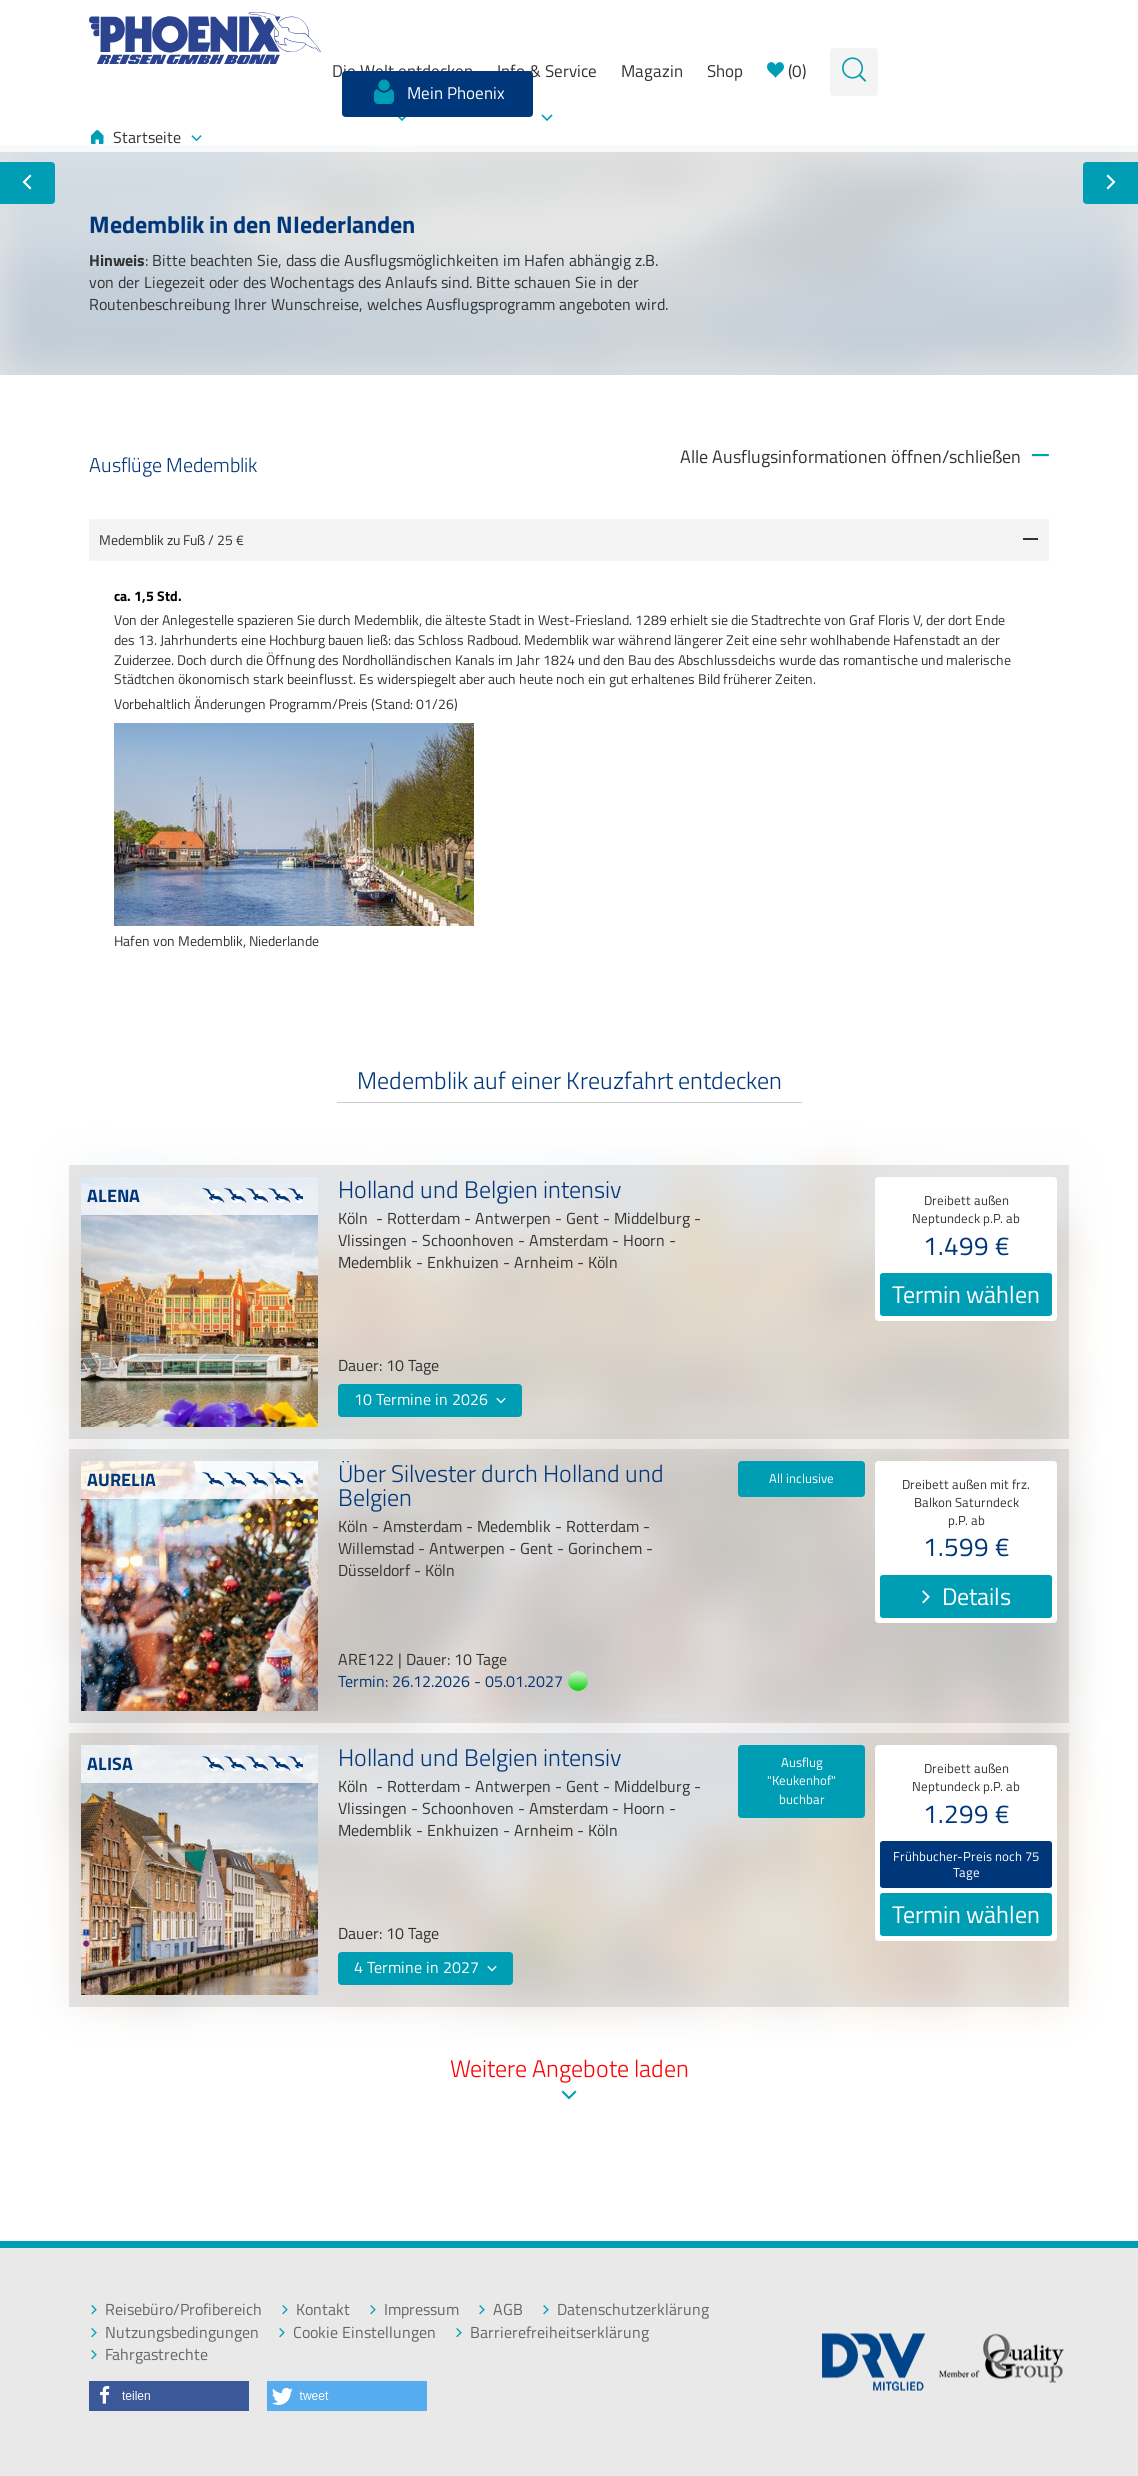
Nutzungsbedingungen (174, 2332)
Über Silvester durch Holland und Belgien (501, 1488)
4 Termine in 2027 (425, 1967)
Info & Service (547, 71)
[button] (169, 2396)
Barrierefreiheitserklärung (551, 2332)
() (786, 71)
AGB (500, 2309)
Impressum (413, 2309)
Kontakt (315, 2309)
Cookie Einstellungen (356, 2332)
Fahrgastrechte (148, 2354)
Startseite (145, 137)
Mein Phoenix (437, 92)
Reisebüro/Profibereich (175, 2309)
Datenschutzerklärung (625, 2309)
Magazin (652, 71)
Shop (725, 71)
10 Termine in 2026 (430, 1399)
